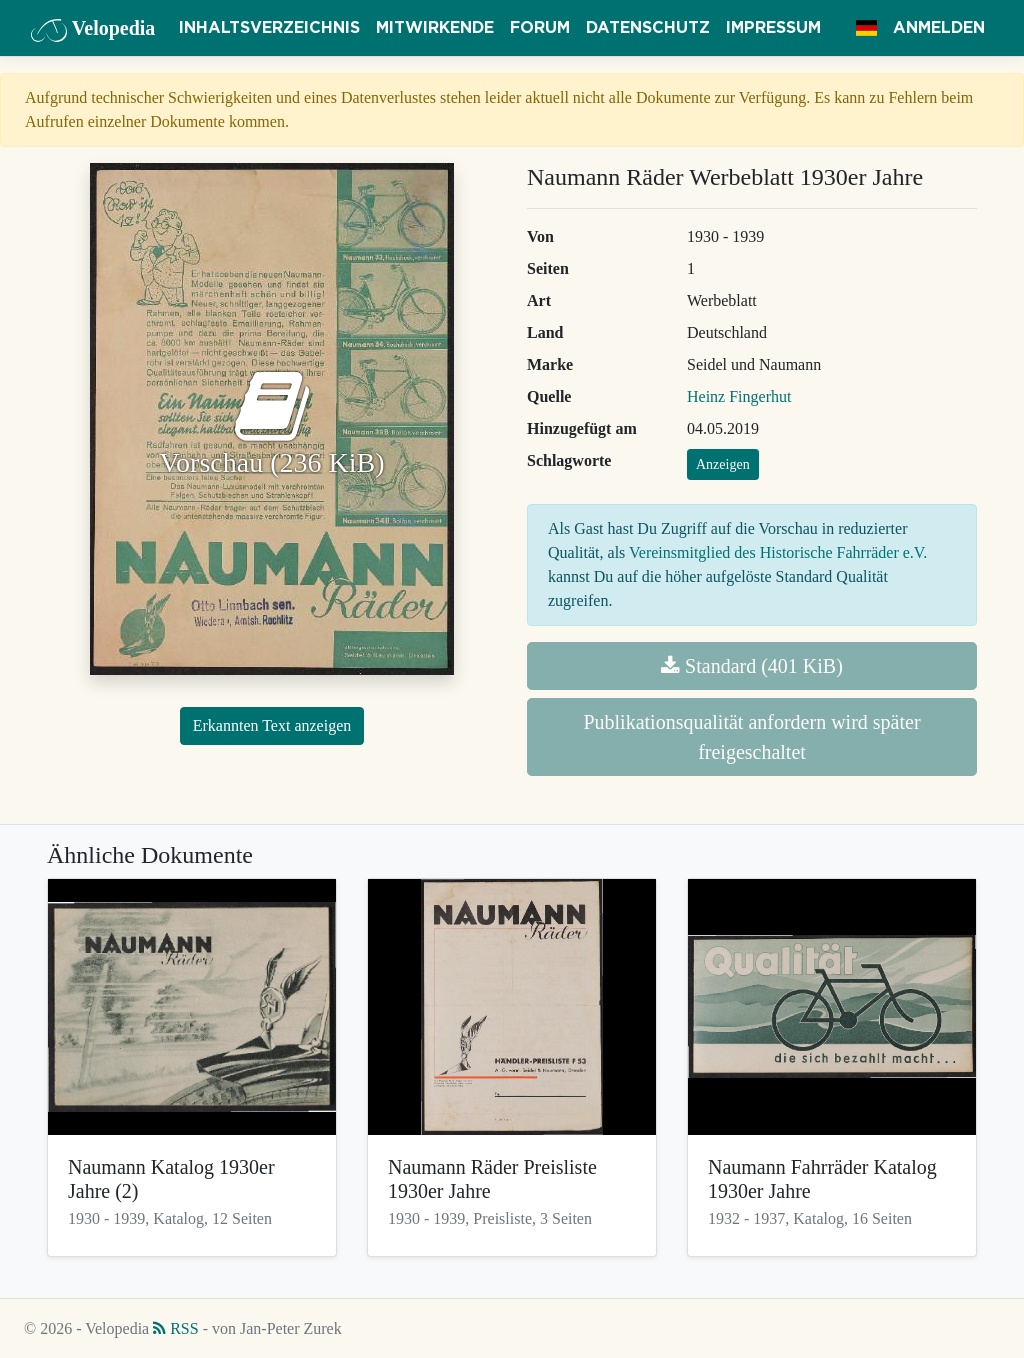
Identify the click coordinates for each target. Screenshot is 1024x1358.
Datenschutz (648, 28)
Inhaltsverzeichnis (269, 28)
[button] (866, 28)
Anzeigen (723, 464)
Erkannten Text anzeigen (272, 725)
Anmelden (939, 28)
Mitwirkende (435, 28)
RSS (175, 1328)
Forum (540, 28)
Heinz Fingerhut (739, 396)
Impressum (773, 28)
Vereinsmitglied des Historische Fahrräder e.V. (778, 552)
